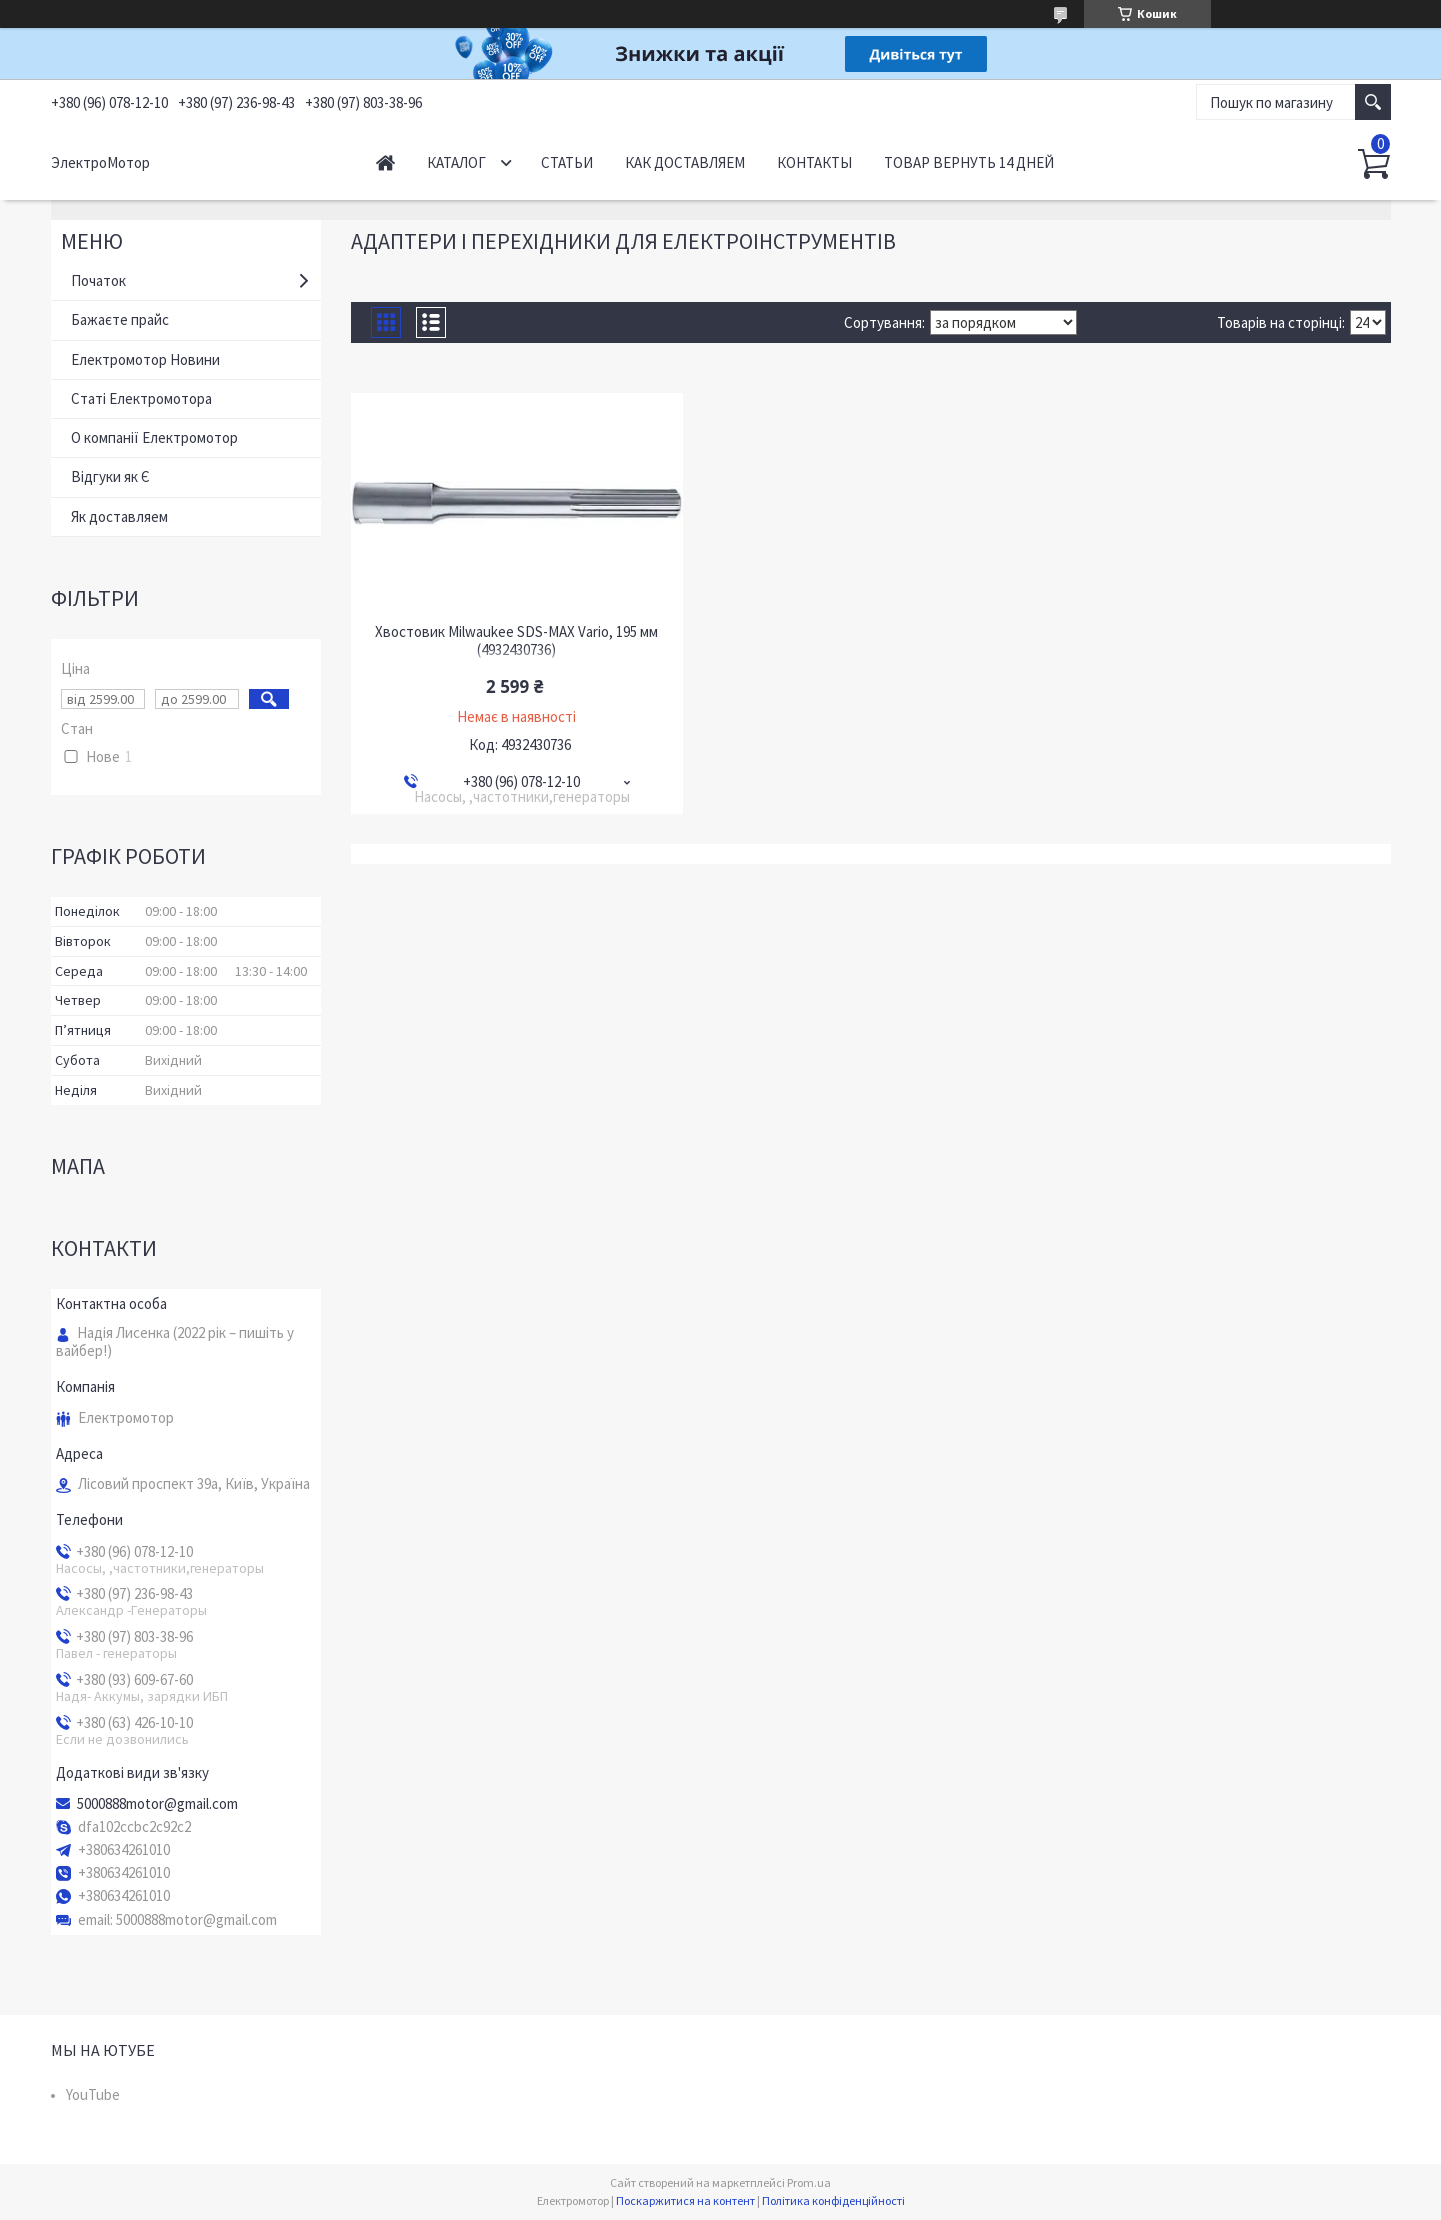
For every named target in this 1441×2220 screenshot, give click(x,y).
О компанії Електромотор (154, 437)
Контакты (814, 162)
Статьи (567, 162)
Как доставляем (685, 162)
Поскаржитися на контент (685, 2200)
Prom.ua (809, 2182)
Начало (385, 162)
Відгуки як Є (110, 476)
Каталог (456, 162)
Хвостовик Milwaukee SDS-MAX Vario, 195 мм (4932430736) (516, 641)
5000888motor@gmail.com (157, 1804)
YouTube (93, 2094)
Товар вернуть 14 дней (969, 162)
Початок (98, 280)
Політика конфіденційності (833, 2200)
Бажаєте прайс (120, 319)
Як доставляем (119, 516)
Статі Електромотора (141, 398)
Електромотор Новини (145, 359)
